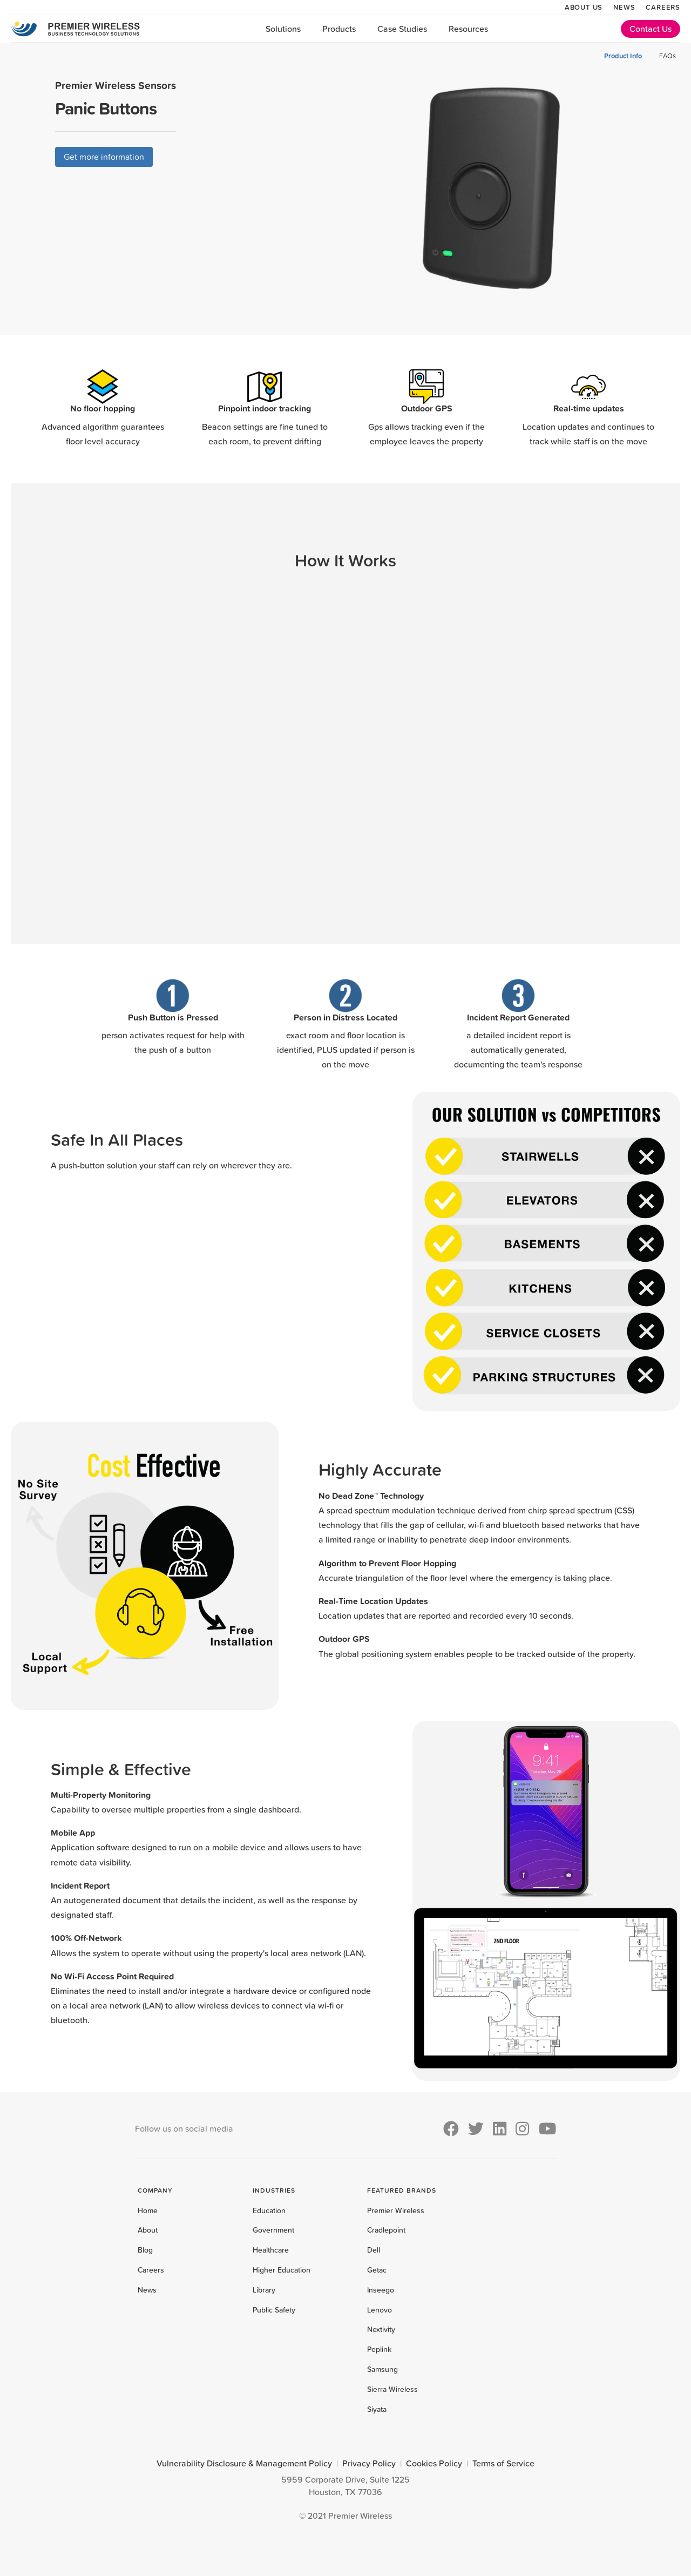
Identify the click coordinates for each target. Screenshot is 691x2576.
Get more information (104, 157)
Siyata (377, 2409)
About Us (583, 7)
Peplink (379, 2349)
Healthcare (271, 2249)
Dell (373, 2249)
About (148, 2230)
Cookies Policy (434, 2463)
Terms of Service (503, 2463)
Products (339, 29)
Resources (468, 29)
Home (148, 2210)
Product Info (623, 55)
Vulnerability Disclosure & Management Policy (244, 2463)
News (624, 7)
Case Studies (402, 29)
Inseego (380, 2289)
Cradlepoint (386, 2230)
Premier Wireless (395, 2210)
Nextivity (381, 2329)
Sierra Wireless (392, 2389)
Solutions (283, 29)
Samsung (382, 2369)
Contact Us (650, 29)
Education (269, 2210)
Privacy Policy (369, 2463)
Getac (377, 2269)
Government (273, 2230)
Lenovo (379, 2309)
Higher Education (281, 2269)
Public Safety (274, 2309)
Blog (145, 2249)
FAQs (667, 55)
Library (264, 2289)
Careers (663, 7)
